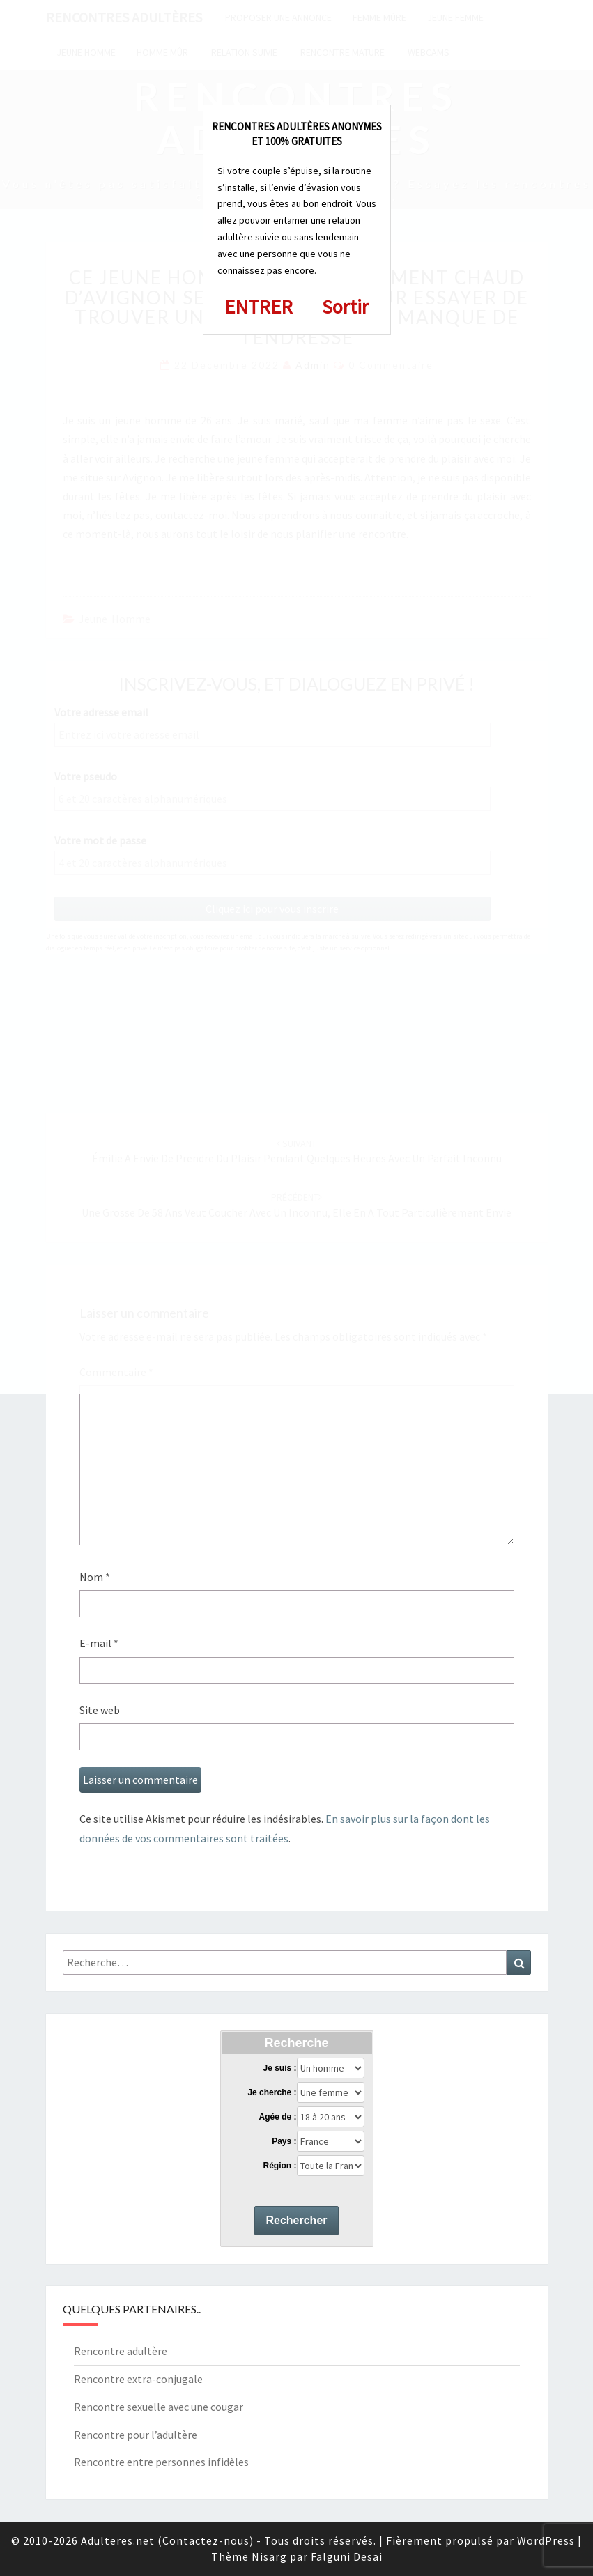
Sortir (345, 306)
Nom (94, 1577)
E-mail (98, 1643)
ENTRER (258, 306)
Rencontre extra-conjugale (138, 2379)
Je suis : (279, 2068)
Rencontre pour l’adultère (135, 2435)
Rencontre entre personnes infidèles (161, 2462)
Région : (279, 2165)
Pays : (284, 2141)
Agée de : (277, 2117)
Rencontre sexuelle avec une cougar (158, 2407)
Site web (99, 1710)
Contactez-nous (205, 2540)
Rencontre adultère (120, 2351)
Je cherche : (271, 2092)
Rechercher (296, 2220)
